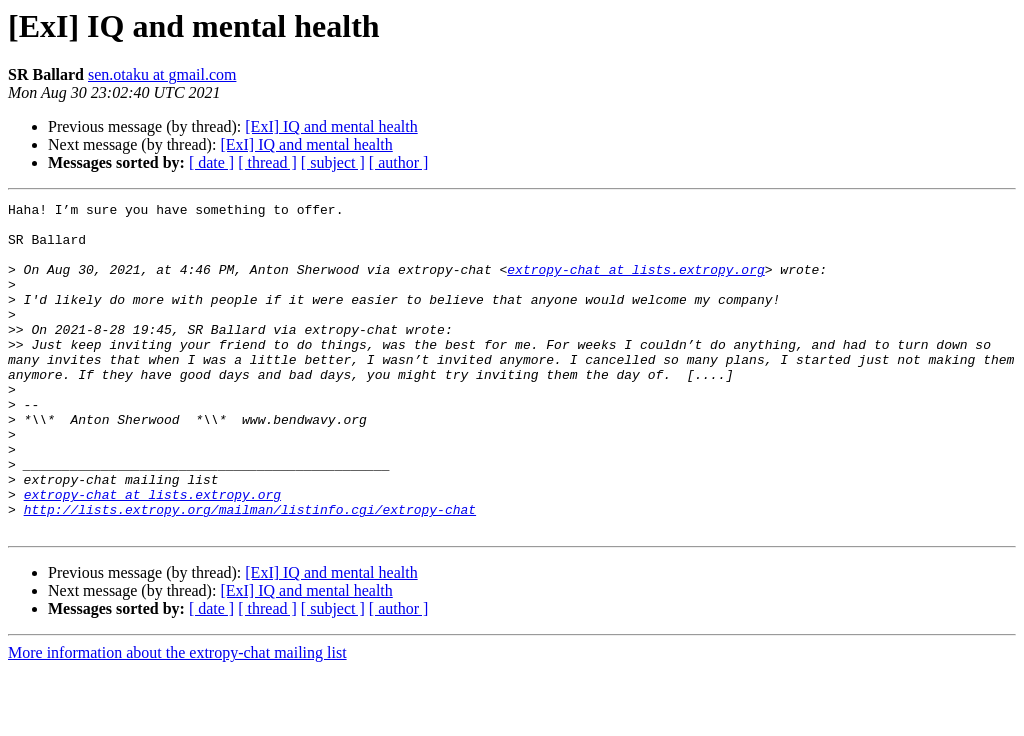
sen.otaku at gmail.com (162, 74)
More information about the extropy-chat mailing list (177, 718)
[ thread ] (267, 162)
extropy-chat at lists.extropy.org (635, 284)
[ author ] (399, 162)
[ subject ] (333, 162)
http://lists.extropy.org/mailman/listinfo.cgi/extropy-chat (250, 572)
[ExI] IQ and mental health (331, 126)
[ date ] (211, 162)
